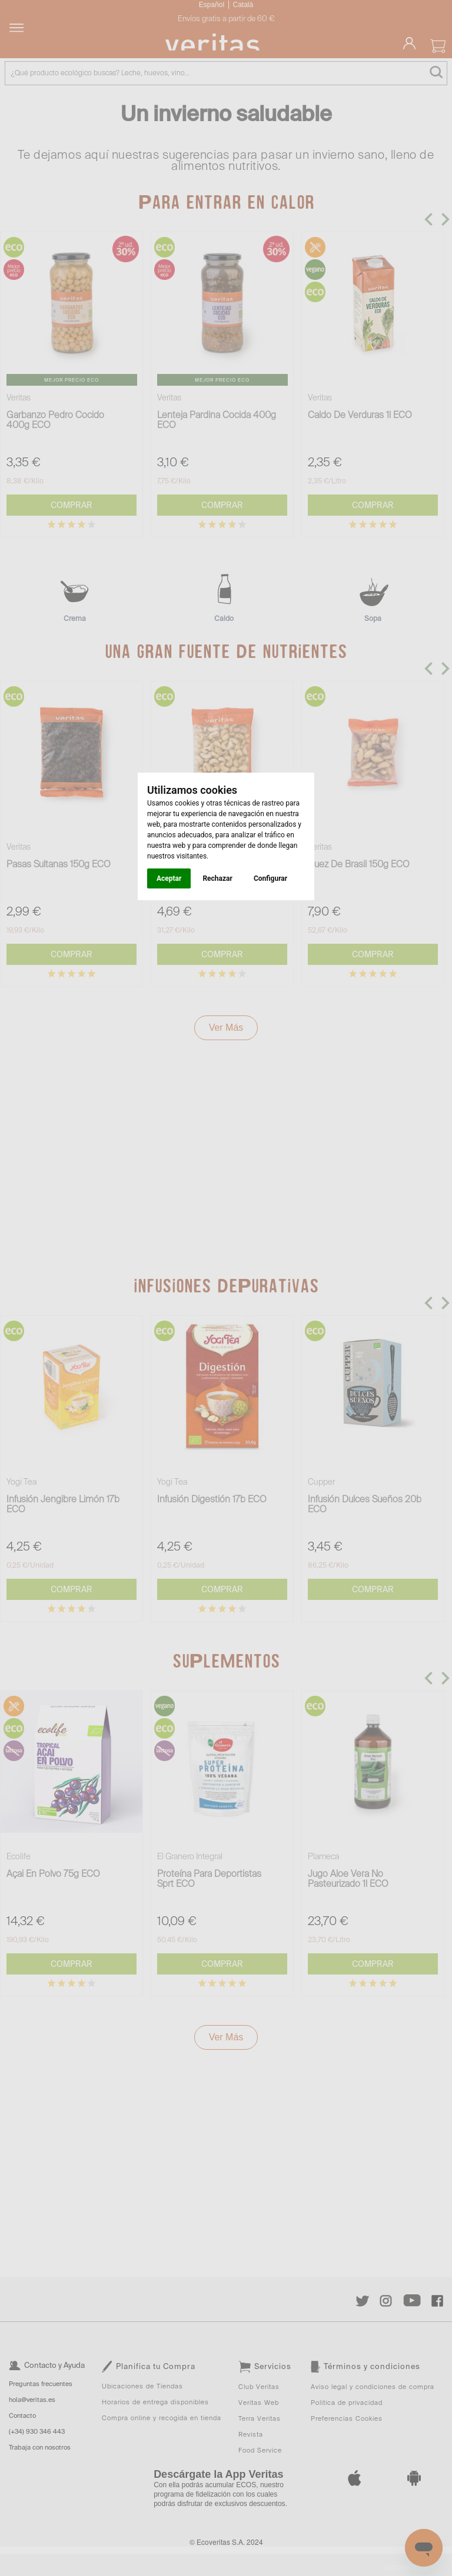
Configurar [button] (270, 878)
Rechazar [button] (217, 878)
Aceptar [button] (169, 878)
